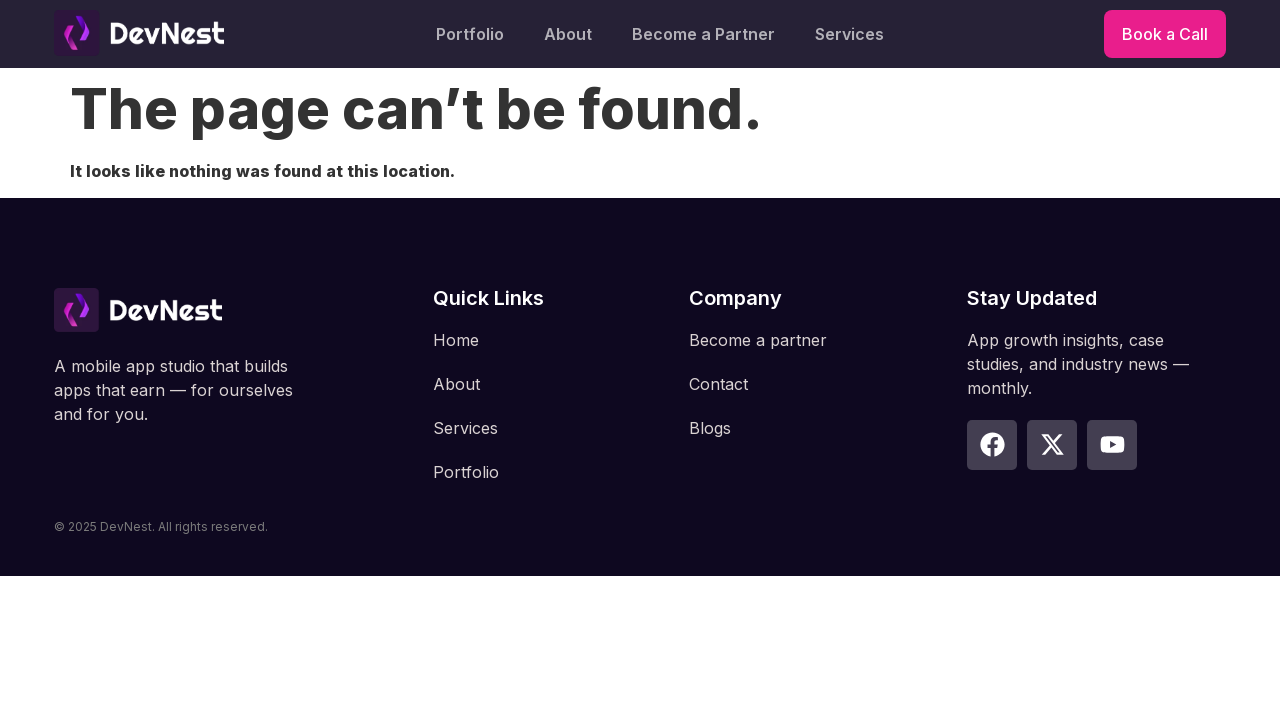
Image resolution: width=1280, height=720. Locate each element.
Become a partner (758, 340)
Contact (718, 384)
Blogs (710, 428)
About (568, 34)
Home (456, 340)
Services (849, 34)
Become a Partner (703, 34)
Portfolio (470, 34)
